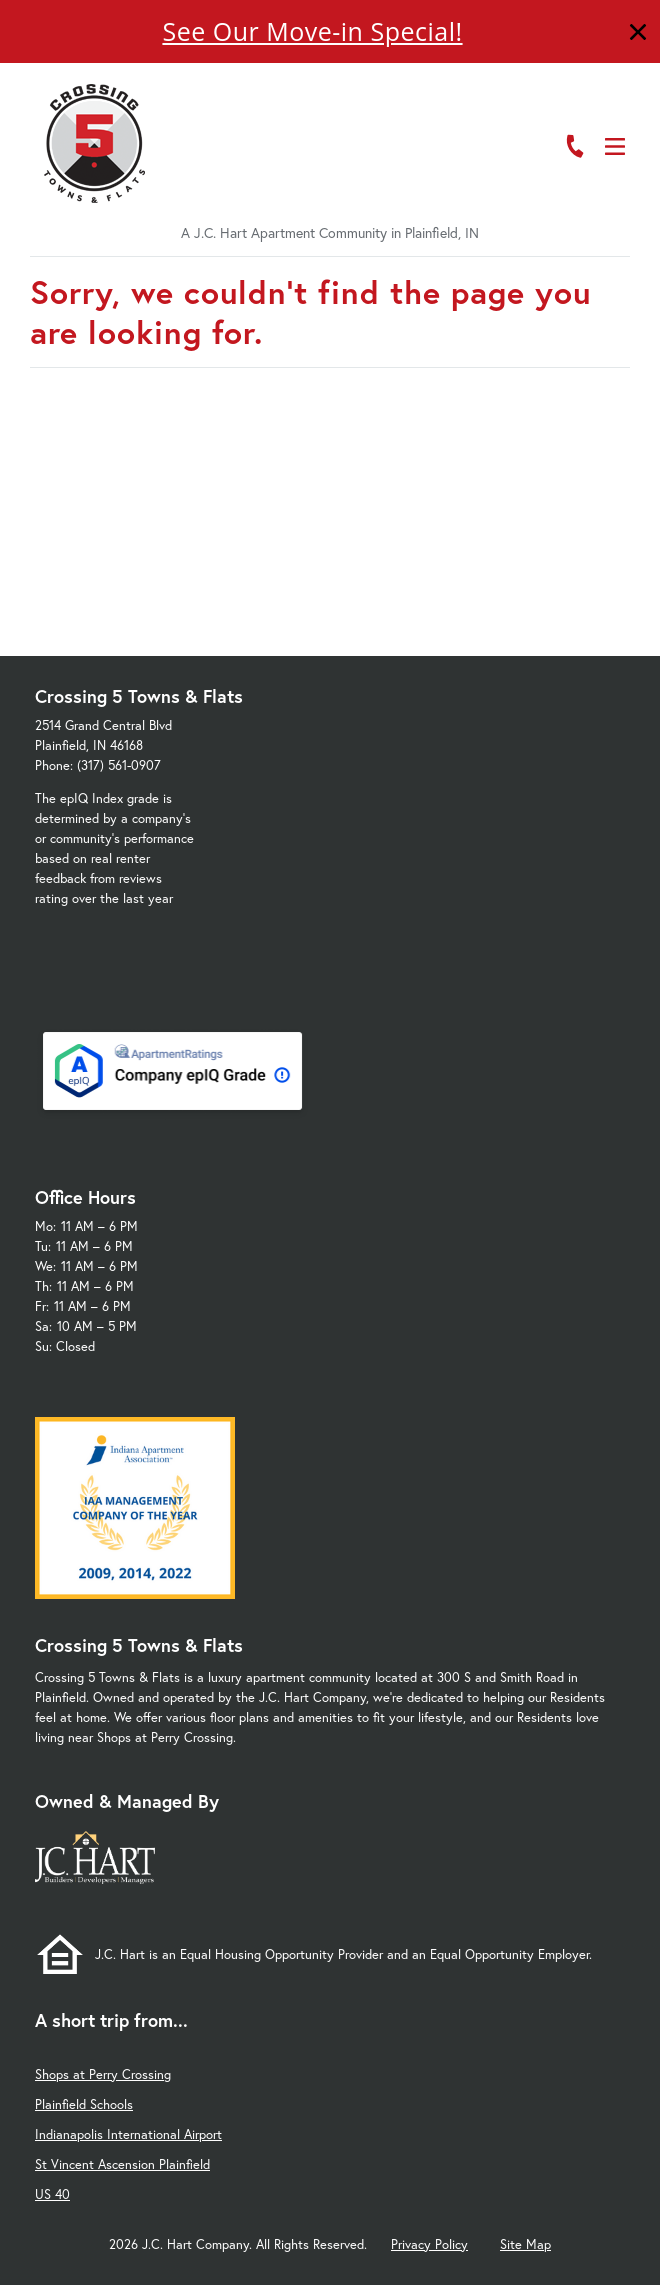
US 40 (52, 2194)
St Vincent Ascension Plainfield (122, 2164)
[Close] (638, 34)
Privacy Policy (429, 2244)
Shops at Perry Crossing (103, 2074)
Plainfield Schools (84, 2104)
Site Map (525, 2244)
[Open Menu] (615, 146)
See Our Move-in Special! (312, 31)
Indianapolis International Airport (128, 2134)
